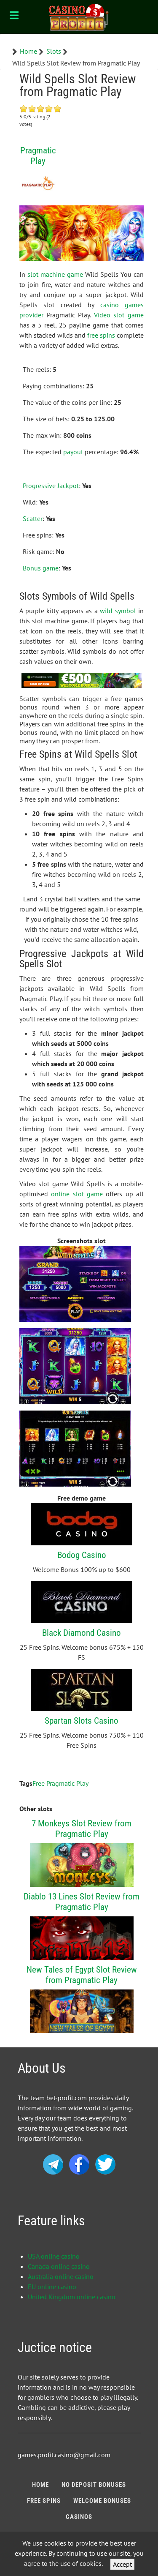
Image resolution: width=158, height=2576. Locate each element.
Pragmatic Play (38, 155)
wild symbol (118, 610)
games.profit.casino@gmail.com (64, 2454)
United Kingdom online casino (71, 2296)
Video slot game (119, 315)
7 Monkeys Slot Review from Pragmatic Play (81, 1828)
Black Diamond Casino (81, 1632)
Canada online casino (59, 2266)
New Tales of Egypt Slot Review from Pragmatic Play (82, 1974)
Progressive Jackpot (51, 485)
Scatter (33, 518)
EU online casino (52, 2286)
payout (73, 452)
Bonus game (41, 568)
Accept (122, 2564)
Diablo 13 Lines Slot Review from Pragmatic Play (81, 1901)
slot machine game (55, 274)
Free (38, 1783)
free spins (101, 335)
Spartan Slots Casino (81, 1720)
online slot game (77, 1194)
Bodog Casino (81, 1555)
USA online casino (54, 2256)
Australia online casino (61, 2276)
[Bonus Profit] (79, 17)
